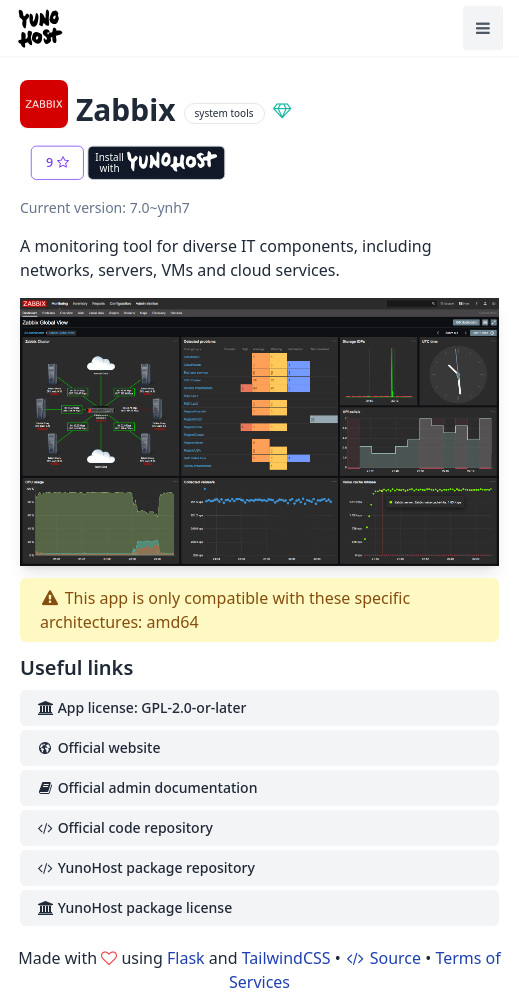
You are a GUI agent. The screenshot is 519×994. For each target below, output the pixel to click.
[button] (57, 163)
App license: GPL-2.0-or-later (141, 707)
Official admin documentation (146, 787)
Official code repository (124, 827)
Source (383, 958)
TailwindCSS (286, 958)
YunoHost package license (134, 907)
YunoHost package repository (145, 867)
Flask (186, 958)
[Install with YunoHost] (156, 163)
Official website (98, 747)
